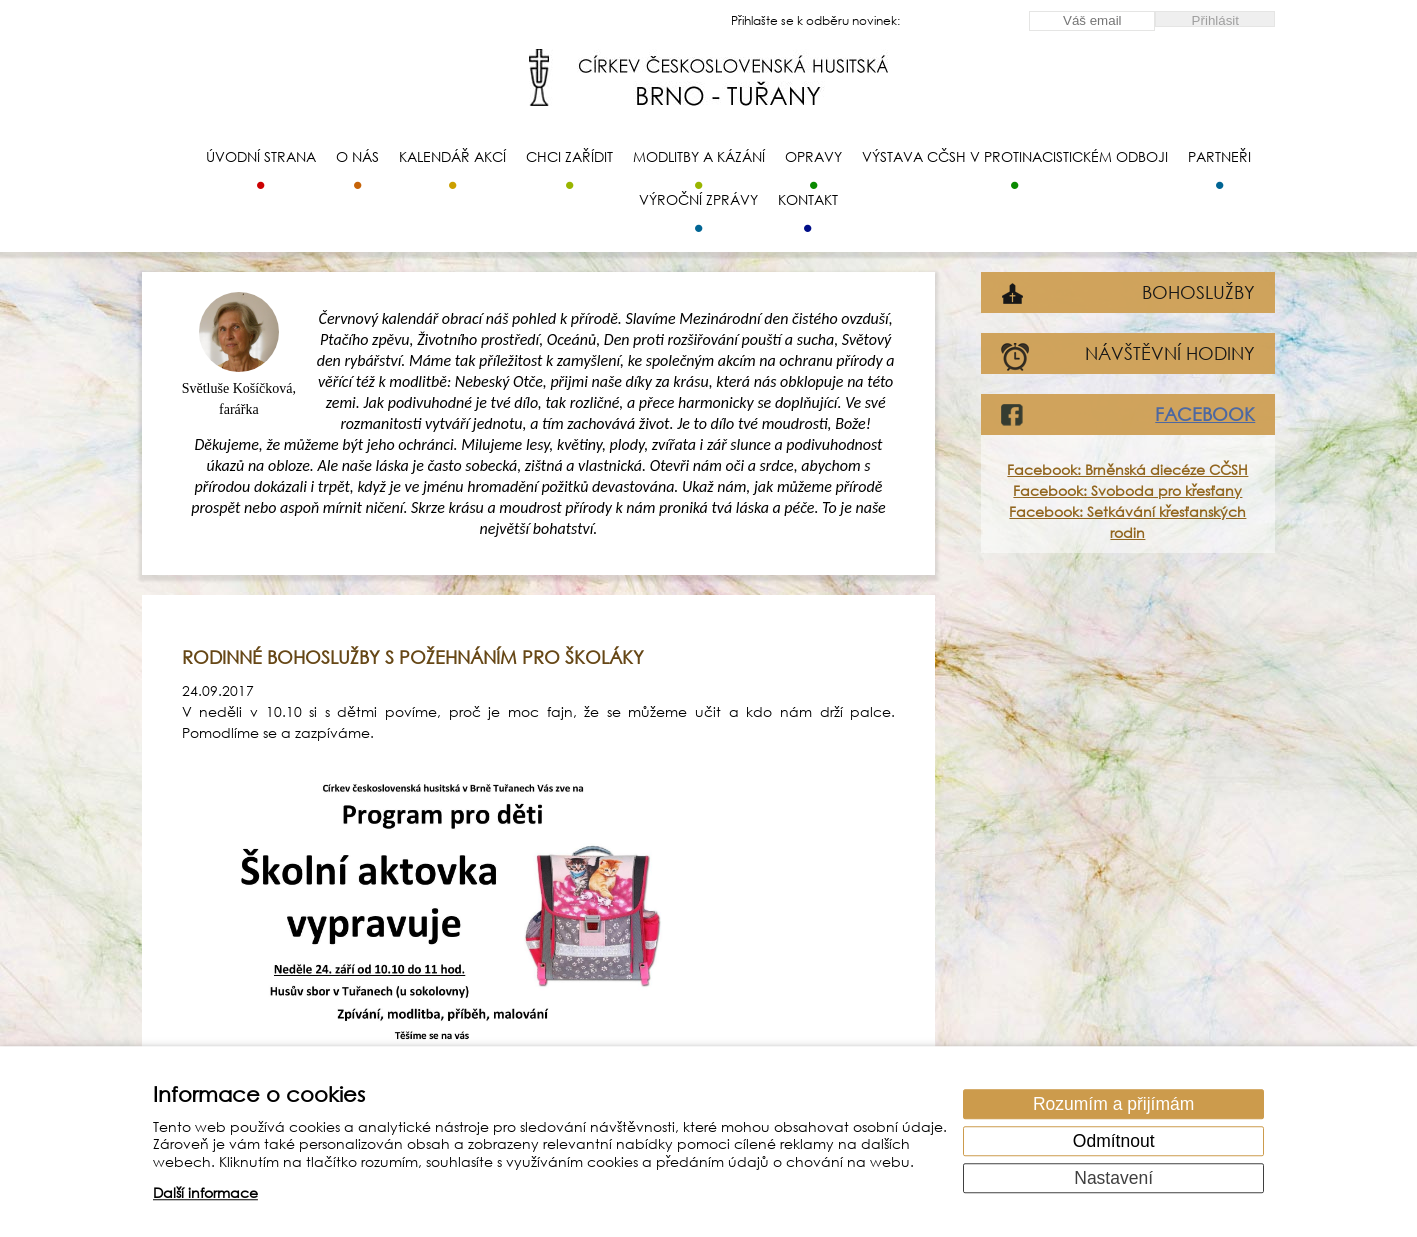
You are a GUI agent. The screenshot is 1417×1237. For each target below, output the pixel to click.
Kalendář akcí (452, 156)
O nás (357, 156)
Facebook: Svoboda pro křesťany (1127, 490)
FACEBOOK (1205, 414)
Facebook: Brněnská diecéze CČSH (1127, 469)
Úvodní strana (261, 156)
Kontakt (808, 199)
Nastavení (1113, 1178)
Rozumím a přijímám (1113, 1104)
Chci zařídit (569, 156)
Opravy (813, 156)
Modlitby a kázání (699, 156)
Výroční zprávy (698, 199)
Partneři (1219, 156)
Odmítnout (1114, 1141)
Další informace (205, 1193)
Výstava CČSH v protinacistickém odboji (1015, 156)
